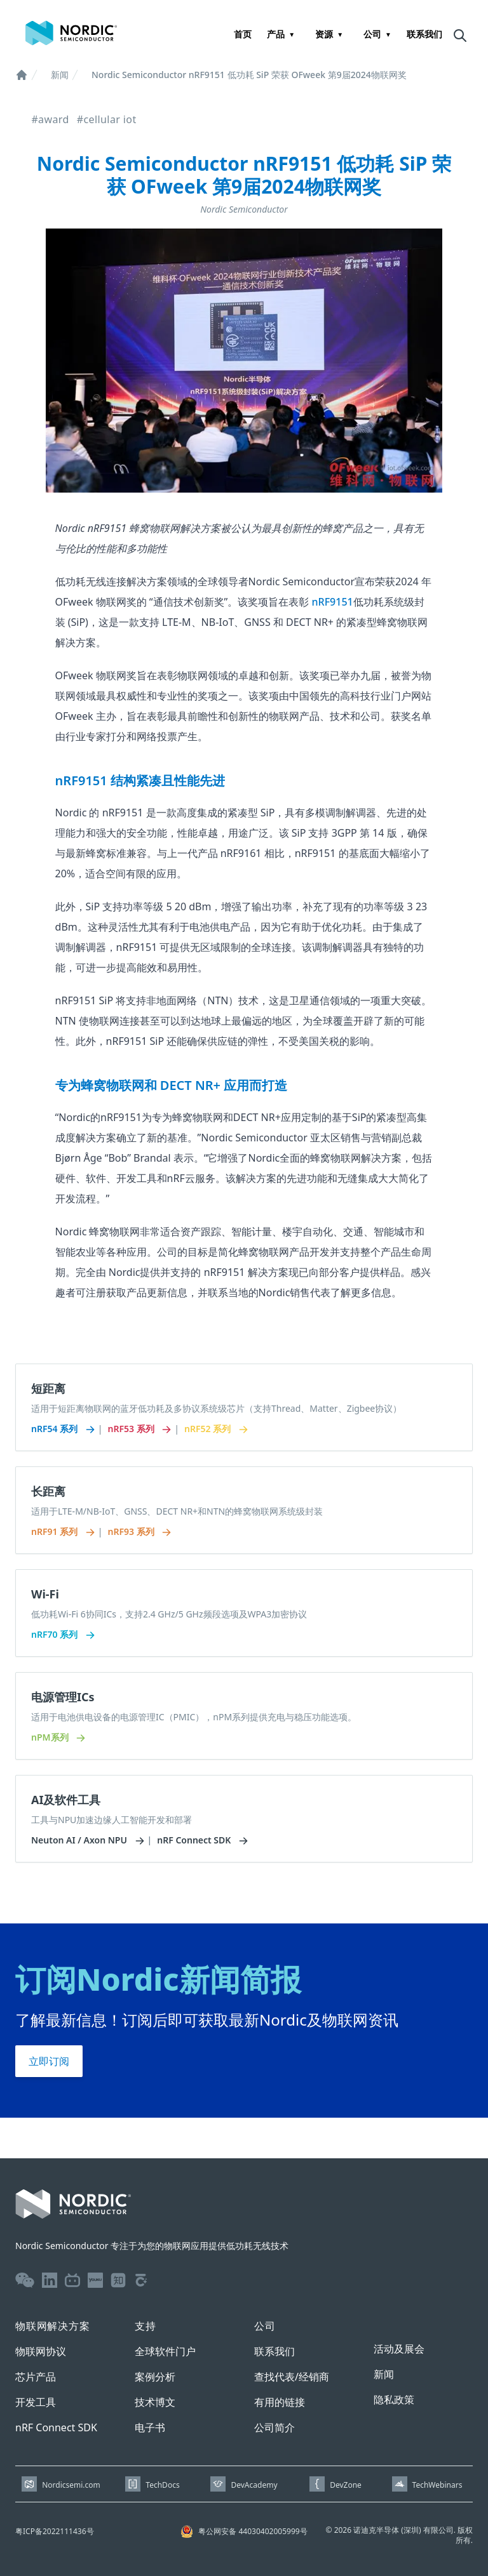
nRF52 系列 (215, 1429)
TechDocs (162, 2485)
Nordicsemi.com (71, 2485)
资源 (324, 34)
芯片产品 (35, 2377)
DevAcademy (254, 2485)
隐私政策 (394, 2400)
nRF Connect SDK (201, 1840)
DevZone (346, 2485)
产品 (276, 34)
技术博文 (155, 2402)
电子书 (150, 2427)
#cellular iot (107, 119)
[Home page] (71, 33)
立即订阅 (49, 2061)
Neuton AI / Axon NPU (86, 1840)
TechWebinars (437, 2485)
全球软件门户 (165, 2351)
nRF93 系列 (138, 1531)
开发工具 (35, 2402)
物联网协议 (40, 2351)
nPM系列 (57, 1737)
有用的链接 (279, 2402)
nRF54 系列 (62, 1429)
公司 (372, 34)
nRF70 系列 (62, 1634)
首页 (243, 34)
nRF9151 (332, 602)
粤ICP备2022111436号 (54, 2531)
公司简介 (274, 2427)
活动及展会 (399, 2349)
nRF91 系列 (62, 1531)
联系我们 (424, 34)
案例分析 (155, 2377)
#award (50, 119)
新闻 (60, 75)
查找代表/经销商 (291, 2377)
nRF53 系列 (138, 1429)
